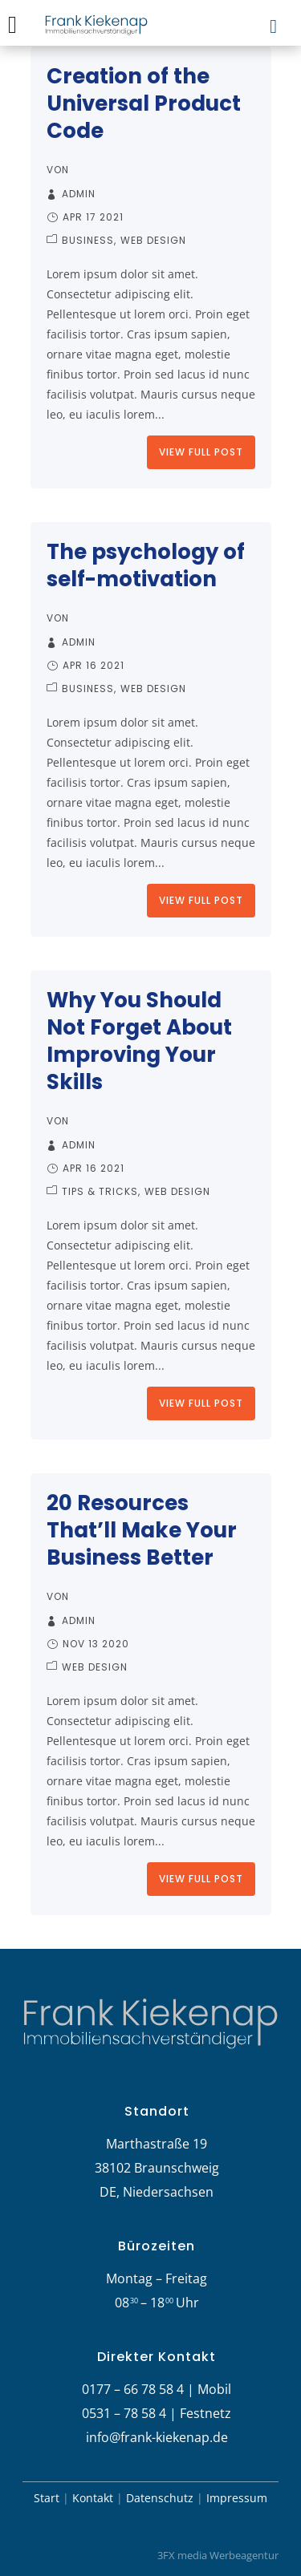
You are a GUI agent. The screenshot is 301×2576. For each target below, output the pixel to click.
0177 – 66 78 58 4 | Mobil (156, 2389)
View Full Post (201, 452)
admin (79, 194)
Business (88, 240)
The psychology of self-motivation (146, 565)
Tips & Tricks (100, 1191)
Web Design (153, 240)
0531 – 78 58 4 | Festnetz (156, 2413)
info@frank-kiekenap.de (157, 2437)
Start (46, 2497)
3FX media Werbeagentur (218, 2555)
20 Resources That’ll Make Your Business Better (142, 1530)
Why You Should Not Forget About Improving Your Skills (139, 1041)
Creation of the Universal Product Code (144, 103)
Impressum (236, 2497)
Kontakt (92, 2497)
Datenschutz (159, 2497)
